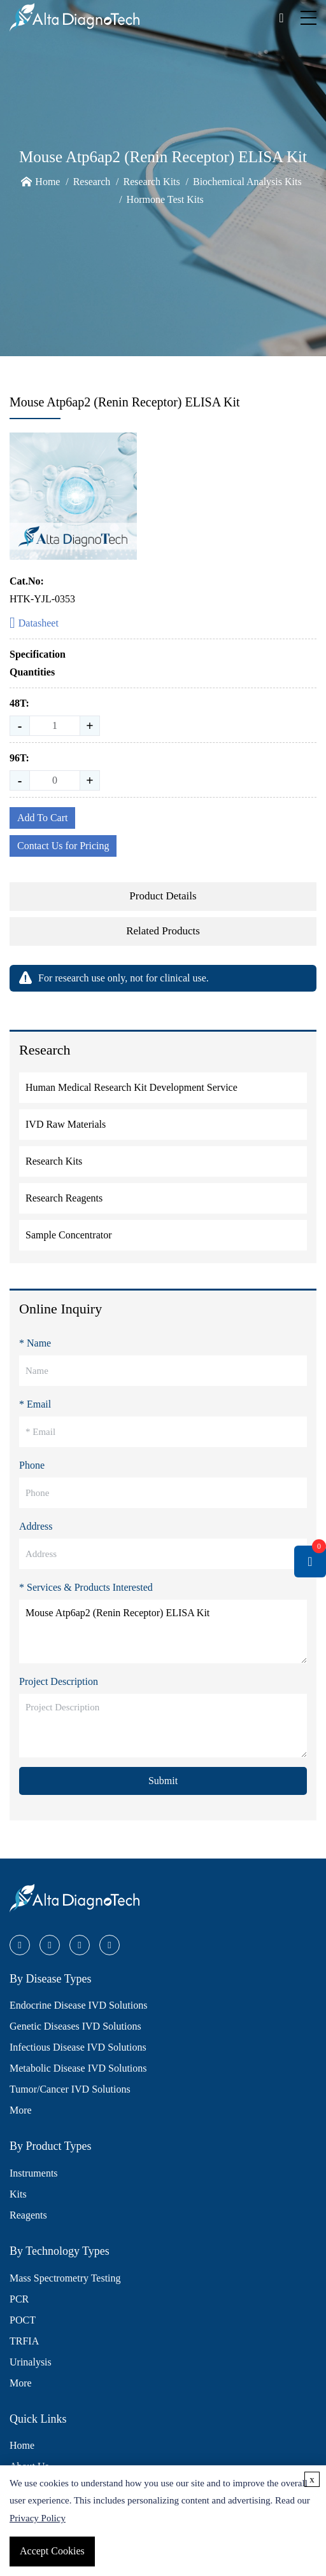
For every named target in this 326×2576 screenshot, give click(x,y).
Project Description (58, 1681)
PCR (19, 2299)
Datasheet (34, 624)
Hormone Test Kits (165, 199)
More (21, 2110)
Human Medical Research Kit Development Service (131, 1087)
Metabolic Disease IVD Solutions (78, 2068)
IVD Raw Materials (65, 1124)
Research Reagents (64, 1198)
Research (92, 181)
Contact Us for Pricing (63, 845)
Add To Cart (42, 817)
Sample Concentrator (68, 1234)
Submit (163, 1780)
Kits (18, 2194)
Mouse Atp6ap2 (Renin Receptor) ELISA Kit (163, 1631)
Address (35, 1526)
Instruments (34, 2173)
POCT (23, 2320)
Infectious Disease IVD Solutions (78, 2047)
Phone (32, 1465)
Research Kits (151, 181)
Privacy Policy (38, 2518)
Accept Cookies (52, 2550)
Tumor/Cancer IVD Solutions (70, 2089)
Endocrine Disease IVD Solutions (78, 2005)
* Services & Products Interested (86, 1587)
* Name (35, 1343)
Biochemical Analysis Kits (247, 181)
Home (47, 181)
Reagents (28, 2215)
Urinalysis (31, 2362)
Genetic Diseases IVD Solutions (75, 2026)
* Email (35, 1404)
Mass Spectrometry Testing (65, 2278)
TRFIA (24, 2341)
